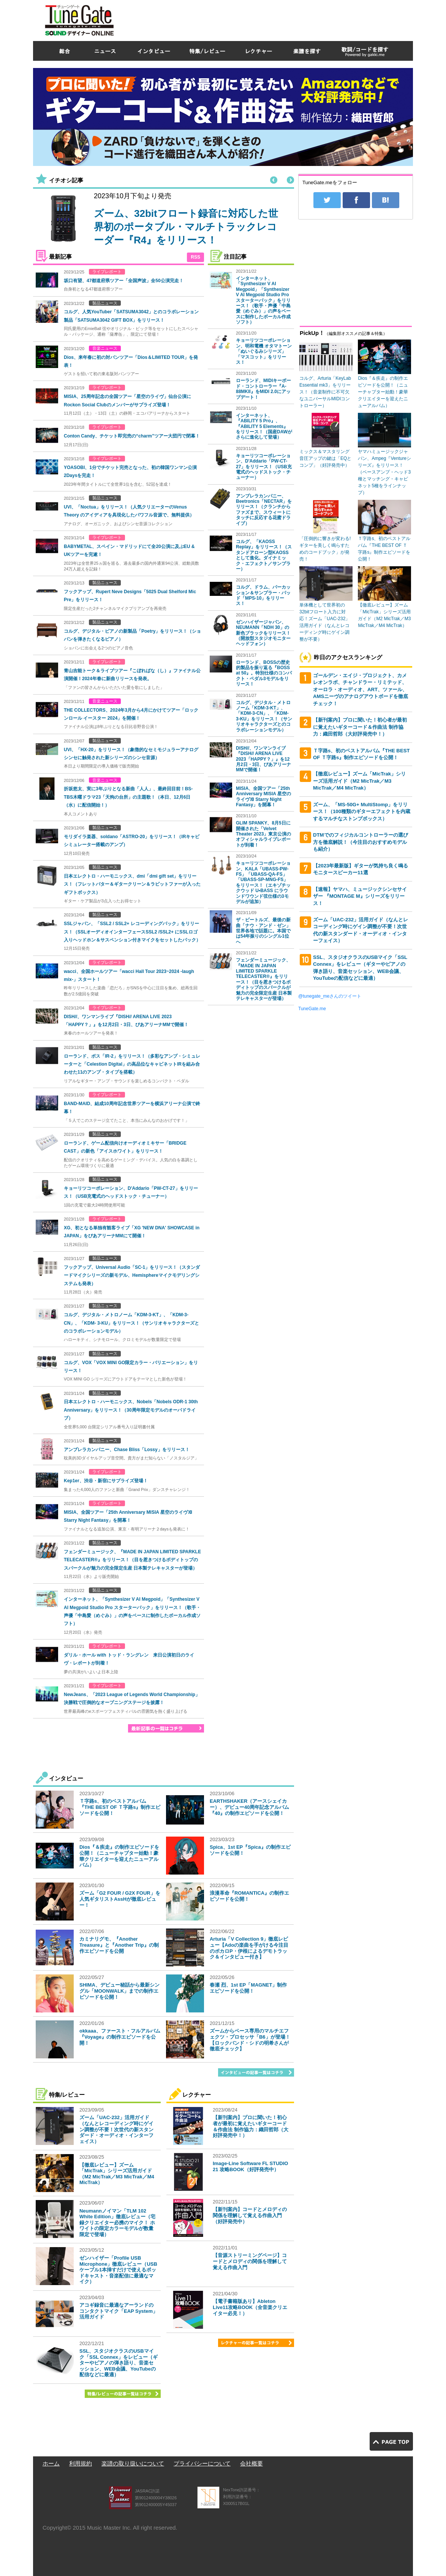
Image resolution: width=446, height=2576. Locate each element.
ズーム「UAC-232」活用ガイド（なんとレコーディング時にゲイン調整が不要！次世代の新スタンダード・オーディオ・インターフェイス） (116, 2129)
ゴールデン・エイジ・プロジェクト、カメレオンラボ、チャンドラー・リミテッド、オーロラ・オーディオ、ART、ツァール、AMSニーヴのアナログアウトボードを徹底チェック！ (360, 689)
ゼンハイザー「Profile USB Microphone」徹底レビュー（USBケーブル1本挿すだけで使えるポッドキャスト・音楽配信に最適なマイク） (118, 2269)
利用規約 (80, 2463)
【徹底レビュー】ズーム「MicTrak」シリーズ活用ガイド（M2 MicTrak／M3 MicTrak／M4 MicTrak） (116, 2174)
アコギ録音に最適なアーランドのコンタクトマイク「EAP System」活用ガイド (118, 2311)
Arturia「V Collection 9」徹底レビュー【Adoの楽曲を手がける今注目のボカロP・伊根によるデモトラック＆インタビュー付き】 (249, 1948)
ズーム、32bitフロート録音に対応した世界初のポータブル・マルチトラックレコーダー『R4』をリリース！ (186, 227)
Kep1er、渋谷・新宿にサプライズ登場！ (106, 1480)
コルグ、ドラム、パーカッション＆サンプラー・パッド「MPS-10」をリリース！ (263, 595)
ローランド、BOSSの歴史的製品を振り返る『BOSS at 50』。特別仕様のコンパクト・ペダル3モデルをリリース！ (264, 673)
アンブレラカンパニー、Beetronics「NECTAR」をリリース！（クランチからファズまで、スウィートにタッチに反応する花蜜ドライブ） (264, 509)
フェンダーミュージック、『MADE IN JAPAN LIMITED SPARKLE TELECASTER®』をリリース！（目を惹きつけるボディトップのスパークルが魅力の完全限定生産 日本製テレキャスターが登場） (132, 1560)
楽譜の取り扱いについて (132, 2463)
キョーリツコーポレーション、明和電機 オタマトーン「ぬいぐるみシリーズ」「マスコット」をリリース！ (264, 351)
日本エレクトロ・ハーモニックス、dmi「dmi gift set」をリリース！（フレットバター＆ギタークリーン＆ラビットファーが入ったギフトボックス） (132, 884)
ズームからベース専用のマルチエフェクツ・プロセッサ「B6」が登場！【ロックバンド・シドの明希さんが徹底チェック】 (250, 2040)
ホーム (51, 2463)
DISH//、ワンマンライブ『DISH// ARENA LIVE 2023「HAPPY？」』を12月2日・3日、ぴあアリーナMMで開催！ (263, 759)
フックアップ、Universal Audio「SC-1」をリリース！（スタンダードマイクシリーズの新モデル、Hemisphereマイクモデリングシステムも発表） (132, 1275)
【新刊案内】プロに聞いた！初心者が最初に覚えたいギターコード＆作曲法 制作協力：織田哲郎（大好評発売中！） (250, 2126)
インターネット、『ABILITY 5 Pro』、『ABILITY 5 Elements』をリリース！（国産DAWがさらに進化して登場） (264, 426)
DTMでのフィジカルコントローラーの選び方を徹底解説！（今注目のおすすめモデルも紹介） (360, 842)
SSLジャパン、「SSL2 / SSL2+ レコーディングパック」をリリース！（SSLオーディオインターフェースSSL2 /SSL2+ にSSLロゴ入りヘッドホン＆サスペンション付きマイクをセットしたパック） (132, 932)
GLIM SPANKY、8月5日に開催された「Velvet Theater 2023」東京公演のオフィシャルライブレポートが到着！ (263, 834)
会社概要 (251, 2463)
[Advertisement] (274, 19)
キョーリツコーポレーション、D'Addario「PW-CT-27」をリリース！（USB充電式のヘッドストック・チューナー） (264, 466)
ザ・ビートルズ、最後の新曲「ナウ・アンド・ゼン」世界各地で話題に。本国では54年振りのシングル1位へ (263, 930)
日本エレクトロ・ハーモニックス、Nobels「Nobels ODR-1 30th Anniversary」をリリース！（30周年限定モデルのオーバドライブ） (131, 1410)
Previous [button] (273, 180)
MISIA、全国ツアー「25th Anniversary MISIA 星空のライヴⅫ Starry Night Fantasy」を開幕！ (263, 796)
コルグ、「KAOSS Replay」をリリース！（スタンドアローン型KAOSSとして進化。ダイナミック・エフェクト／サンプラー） (264, 555)
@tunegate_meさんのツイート (329, 996)
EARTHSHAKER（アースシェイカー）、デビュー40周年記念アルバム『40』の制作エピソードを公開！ (249, 1807)
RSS (195, 257)
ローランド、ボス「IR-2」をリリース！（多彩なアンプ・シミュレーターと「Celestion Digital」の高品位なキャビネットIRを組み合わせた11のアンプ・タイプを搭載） (132, 1064)
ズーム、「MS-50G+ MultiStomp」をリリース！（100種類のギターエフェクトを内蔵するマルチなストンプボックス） (361, 811)
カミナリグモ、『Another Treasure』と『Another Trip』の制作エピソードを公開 (119, 1945)
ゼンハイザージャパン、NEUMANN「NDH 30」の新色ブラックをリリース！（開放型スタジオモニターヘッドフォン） (263, 633)
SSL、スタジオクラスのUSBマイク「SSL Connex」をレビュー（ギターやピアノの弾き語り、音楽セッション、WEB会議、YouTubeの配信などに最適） (118, 2362)
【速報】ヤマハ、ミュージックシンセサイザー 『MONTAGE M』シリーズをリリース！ (360, 896)
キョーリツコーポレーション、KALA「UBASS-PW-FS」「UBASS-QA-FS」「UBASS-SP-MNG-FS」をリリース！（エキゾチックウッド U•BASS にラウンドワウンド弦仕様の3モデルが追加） (263, 882)
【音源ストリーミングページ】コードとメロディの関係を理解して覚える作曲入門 (250, 2261)
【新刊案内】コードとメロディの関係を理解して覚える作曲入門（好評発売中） (250, 2215)
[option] (161, 220)
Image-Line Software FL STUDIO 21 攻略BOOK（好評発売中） (250, 2166)
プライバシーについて (202, 2463)
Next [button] (290, 180)
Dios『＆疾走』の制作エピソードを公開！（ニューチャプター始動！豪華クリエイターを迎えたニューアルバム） (119, 1856)
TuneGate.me (312, 1008)
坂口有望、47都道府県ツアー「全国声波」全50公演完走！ (123, 280)
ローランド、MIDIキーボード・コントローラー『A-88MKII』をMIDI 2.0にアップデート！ (263, 389)
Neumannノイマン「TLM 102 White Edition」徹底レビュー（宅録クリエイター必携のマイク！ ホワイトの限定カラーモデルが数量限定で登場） (117, 2222)
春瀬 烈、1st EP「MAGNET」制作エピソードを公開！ (248, 1988)
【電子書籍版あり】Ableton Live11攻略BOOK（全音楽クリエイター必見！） (250, 2307)
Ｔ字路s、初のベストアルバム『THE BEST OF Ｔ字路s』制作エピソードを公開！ (119, 1807)
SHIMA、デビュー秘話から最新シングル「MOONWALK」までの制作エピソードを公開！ (119, 1991)
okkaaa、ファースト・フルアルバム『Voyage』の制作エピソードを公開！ (119, 2036)
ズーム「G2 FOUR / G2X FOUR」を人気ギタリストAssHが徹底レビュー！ (119, 1899)
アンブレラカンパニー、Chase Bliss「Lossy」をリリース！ (127, 1449)
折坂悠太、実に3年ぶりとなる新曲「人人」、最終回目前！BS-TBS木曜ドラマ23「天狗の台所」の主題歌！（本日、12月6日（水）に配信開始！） (128, 797)
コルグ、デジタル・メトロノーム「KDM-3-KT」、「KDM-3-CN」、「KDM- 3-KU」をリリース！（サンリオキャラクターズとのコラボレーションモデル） (131, 1323)
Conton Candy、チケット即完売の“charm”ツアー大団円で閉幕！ (132, 436)
